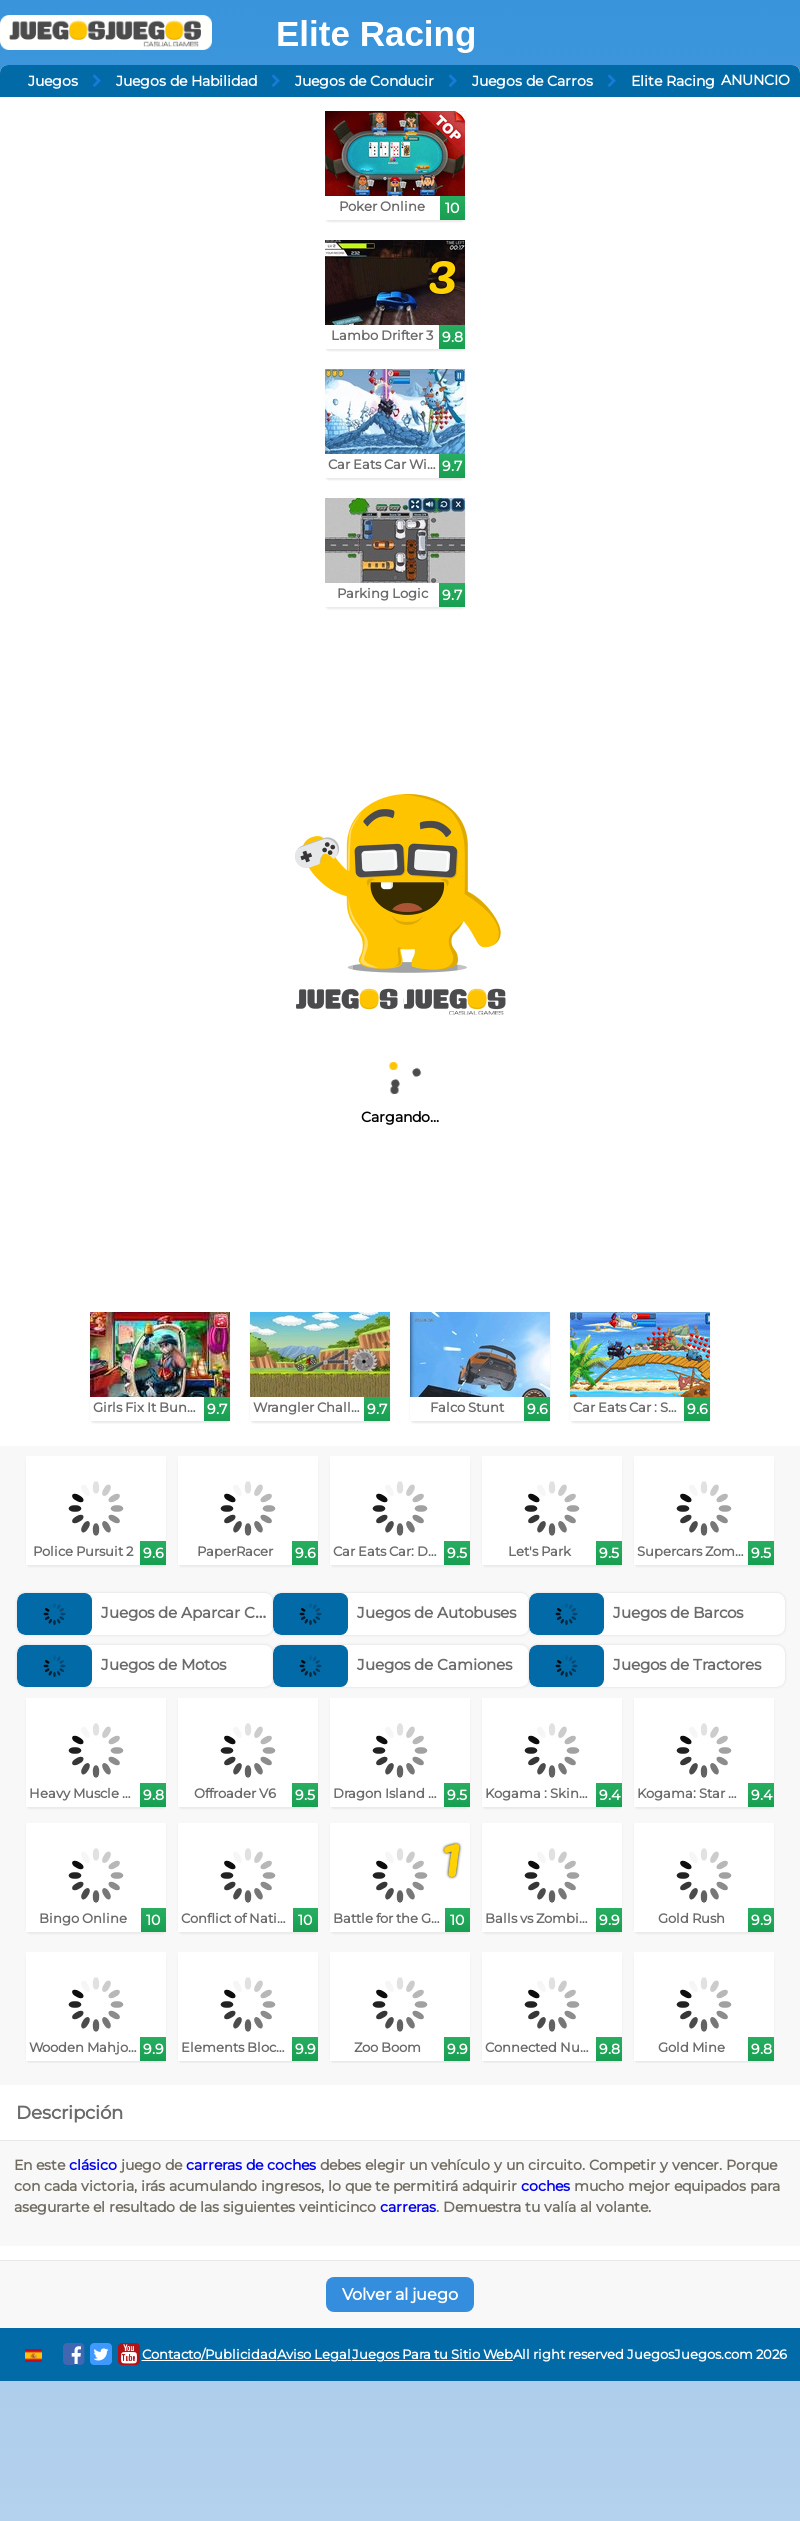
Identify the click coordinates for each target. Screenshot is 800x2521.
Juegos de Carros (532, 81)
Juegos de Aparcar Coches (157, 1612)
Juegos (53, 81)
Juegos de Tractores (645, 1664)
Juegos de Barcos (636, 1612)
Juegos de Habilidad (186, 81)
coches (545, 2186)
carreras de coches (251, 2165)
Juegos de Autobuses (394, 1612)
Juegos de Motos (121, 1664)
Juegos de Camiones (392, 1664)
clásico (93, 2165)
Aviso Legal (314, 2354)
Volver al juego (400, 2294)
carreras (408, 2207)
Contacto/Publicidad (209, 2354)
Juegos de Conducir (364, 81)
